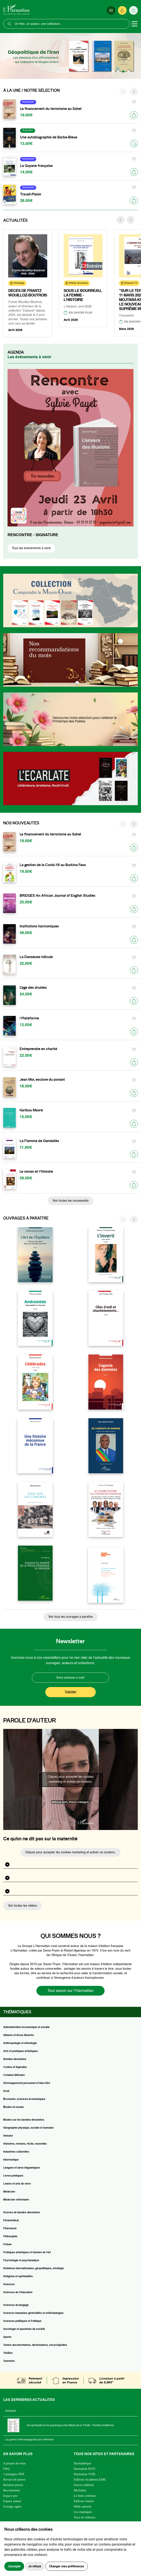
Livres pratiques (13, 2176)
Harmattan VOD (84, 2474)
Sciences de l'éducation (17, 2292)
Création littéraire (14, 2075)
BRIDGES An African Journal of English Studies (57, 895)
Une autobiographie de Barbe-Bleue (48, 137)
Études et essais (13, 2107)
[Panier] (133, 10)
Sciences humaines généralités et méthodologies (33, 2313)
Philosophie (10, 2236)
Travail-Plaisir (30, 194)
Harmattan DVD (84, 2468)
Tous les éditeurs (85, 2517)
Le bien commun (85, 2495)
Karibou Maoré (31, 1110)
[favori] (134, 102)
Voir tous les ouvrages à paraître (70, 1616)
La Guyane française (36, 165)
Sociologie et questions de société (24, 2329)
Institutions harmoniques (39, 926)
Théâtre (8, 2353)
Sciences (9, 2284)
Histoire (8, 2136)
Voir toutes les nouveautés (71, 1200)
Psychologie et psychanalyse (21, 2260)
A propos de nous (14, 2463)
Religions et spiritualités (18, 2276)
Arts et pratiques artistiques (20, 2051)
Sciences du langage (16, 2305)
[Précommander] (134, 143)
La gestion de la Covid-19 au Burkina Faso (53, 865)
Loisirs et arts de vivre (17, 2184)
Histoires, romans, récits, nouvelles (25, 2144)
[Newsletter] (111, 10)
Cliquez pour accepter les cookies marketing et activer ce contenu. (71, 1779)
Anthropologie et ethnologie (20, 2043)
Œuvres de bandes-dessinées (21, 2212)
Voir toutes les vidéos (22, 1905)
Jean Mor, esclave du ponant (42, 1079)
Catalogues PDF (13, 2474)
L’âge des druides (33, 987)
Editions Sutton (84, 2501)
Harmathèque (82, 2463)
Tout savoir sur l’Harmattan (70, 1991)
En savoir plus (78, 313)
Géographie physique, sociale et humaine (28, 2128)
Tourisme (9, 2361)
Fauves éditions (84, 2485)
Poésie (7, 2244)
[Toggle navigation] (134, 24)
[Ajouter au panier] (134, 115)
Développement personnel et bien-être (26, 2083)
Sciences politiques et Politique (22, 2321)
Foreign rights (12, 2506)
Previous (120, 220)
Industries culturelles (16, 2152)
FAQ (6, 2468)
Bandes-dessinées (14, 2059)
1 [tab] (113, 71)
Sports (7, 2337)
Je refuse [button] (34, 2566)
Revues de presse (14, 2479)
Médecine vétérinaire (16, 2200)
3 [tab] (123, 71)
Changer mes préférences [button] (66, 2566)
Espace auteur (12, 2501)
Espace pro (10, 2495)
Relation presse (13, 2485)
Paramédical (11, 2220)
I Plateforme (29, 1018)
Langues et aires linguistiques (21, 2168)
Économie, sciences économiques (24, 2099)
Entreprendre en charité (38, 1049)
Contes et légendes (15, 2067)
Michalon (80, 2490)
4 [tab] (128, 71)
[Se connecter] (122, 10)
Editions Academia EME (90, 2479)
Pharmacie (10, 2228)
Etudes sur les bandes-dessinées (23, 2120)
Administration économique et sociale (26, 2027)
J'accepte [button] (14, 2566)
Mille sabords (82, 2506)
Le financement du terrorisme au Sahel (50, 108)
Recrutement (11, 2490)
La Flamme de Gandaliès (39, 1141)
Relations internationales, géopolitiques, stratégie (33, 2268)
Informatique (11, 2160)
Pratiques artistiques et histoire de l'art (27, 2252)
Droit (6, 2091)
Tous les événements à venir (31, 548)
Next (131, 220)
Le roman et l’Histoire (36, 1171)
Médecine (9, 2192)
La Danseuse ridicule (36, 957)
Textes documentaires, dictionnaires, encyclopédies (35, 2345)
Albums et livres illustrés (18, 2035)
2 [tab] (118, 71)
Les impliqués (83, 2512)
